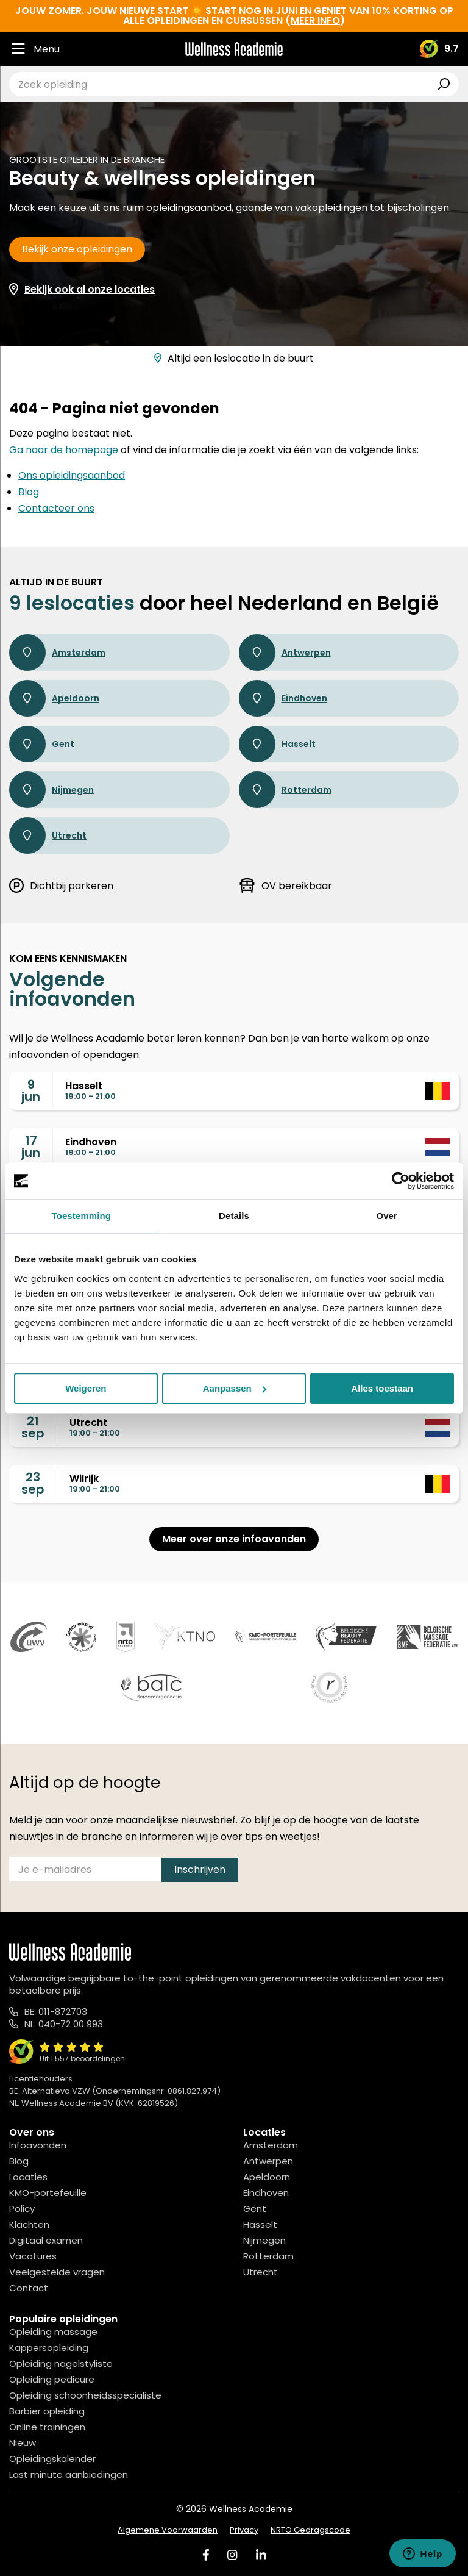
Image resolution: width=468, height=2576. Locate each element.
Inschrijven (199, 1869)
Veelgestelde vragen (57, 2272)
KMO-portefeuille (48, 2192)
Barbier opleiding (47, 2411)
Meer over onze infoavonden (234, 1539)
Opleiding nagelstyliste (61, 2363)
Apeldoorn (54, 698)
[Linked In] (261, 2555)
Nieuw (22, 2442)
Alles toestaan (382, 1388)
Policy (22, 2208)
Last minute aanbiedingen (68, 2474)
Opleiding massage (53, 2331)
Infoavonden (37, 2145)
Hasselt (277, 744)
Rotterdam (285, 789)
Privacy (244, 2530)
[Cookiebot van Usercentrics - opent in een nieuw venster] (400, 1181)
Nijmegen (51, 789)
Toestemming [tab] (82, 1216)
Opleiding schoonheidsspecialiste (85, 2395)
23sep (32, 1483)
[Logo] (234, 49)
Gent (41, 744)
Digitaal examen (46, 2240)
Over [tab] (386, 1216)
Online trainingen (47, 2426)
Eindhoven (283, 698)
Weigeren (85, 1388)
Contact (28, 2287)
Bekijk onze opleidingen (77, 249)
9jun (30, 1090)
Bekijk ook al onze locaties (89, 289)
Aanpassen (234, 1388)
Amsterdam (57, 652)
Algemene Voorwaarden (168, 2530)
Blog (28, 492)
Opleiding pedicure (51, 2379)
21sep (32, 1427)
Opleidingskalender (52, 2458)
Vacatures (33, 2256)
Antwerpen (285, 652)
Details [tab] (234, 1216)
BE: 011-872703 (55, 2011)
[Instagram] (232, 2555)
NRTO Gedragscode (310, 2530)
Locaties (28, 2176)
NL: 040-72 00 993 (63, 2023)
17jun (30, 1146)
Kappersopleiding (48, 2347)
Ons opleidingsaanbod (71, 475)
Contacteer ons (56, 508)
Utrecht (48, 835)
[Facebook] (206, 2555)
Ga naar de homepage (63, 450)
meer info (315, 20)
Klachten (29, 2224)
